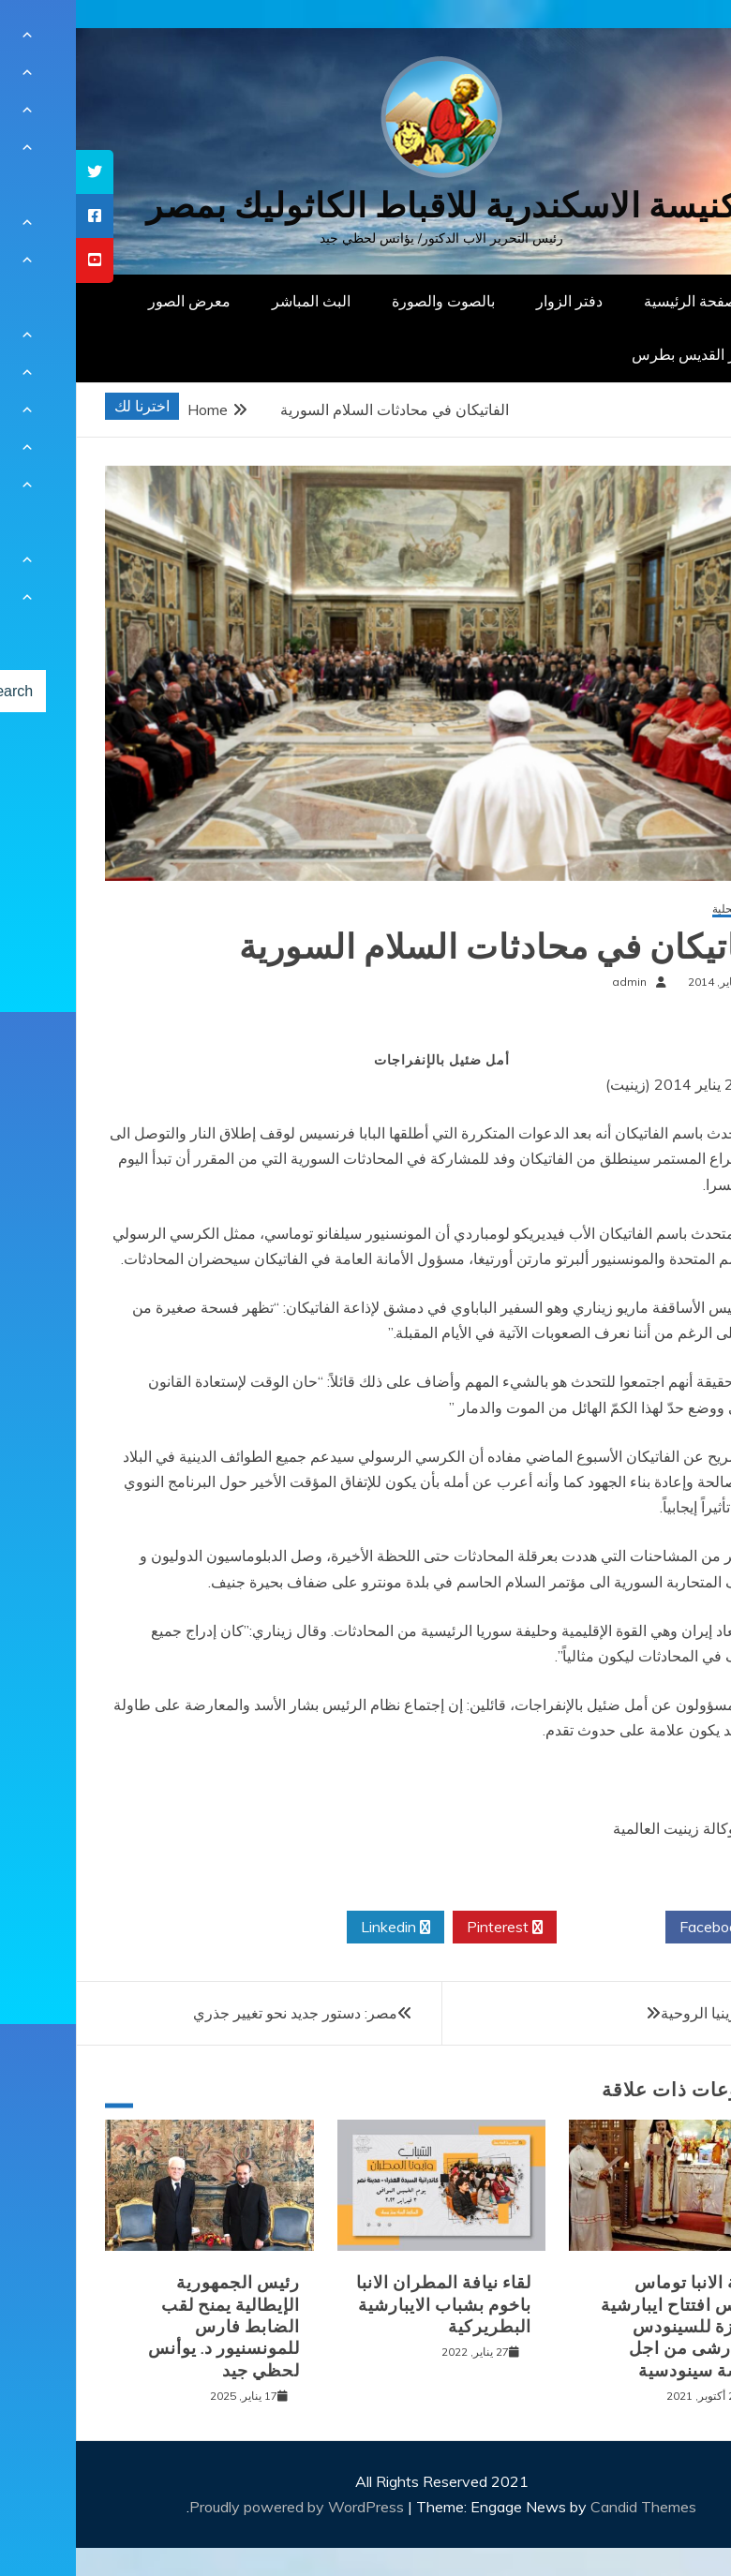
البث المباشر (235, 300)
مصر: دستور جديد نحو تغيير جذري (219, 2012)
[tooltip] (18, 172)
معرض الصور (113, 300)
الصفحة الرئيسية (619, 300)
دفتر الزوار (493, 300)
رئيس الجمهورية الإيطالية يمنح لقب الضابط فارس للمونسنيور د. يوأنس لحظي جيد (148, 2327)
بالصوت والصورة (367, 300)
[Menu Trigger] (668, 40)
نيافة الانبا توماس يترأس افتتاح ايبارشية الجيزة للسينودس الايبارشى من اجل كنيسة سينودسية (606, 2327)
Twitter (535, 1927)
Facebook (643, 1927)
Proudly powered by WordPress (222, 2506)
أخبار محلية (662, 909)
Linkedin (319, 1927)
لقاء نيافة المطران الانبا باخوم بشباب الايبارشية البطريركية (367, 2305)
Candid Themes (567, 2506)
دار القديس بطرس (613, 354)
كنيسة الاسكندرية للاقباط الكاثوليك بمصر (366, 205)
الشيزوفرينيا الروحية (648, 2012)
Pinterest (429, 1927)
